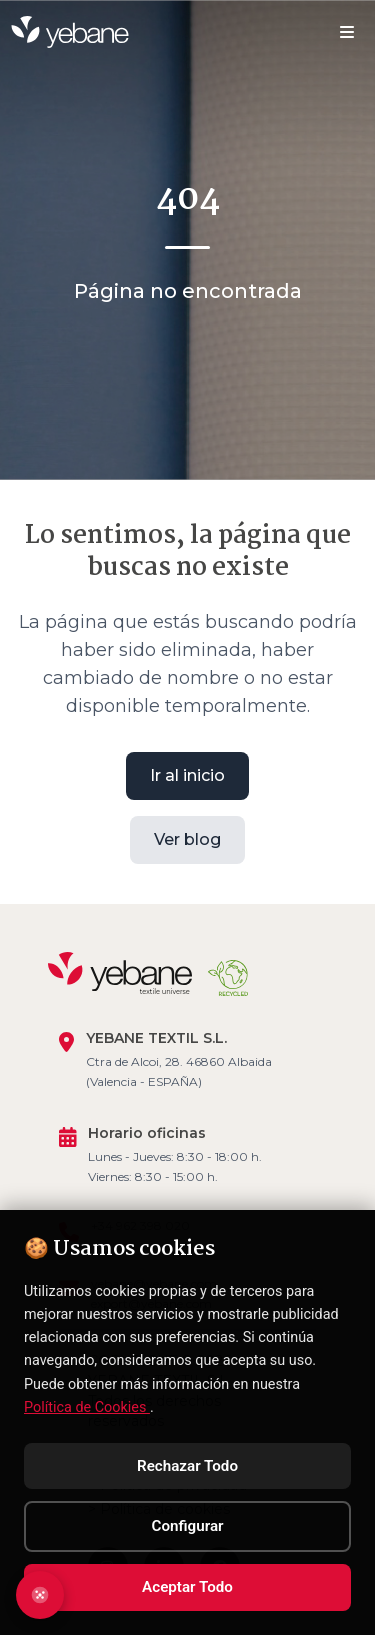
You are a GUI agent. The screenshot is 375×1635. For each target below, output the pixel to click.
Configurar (187, 1526)
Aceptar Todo (187, 1587)
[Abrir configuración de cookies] (40, 1595)
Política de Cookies (87, 1407)
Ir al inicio (187, 773)
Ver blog (187, 837)
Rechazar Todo (187, 1466)
